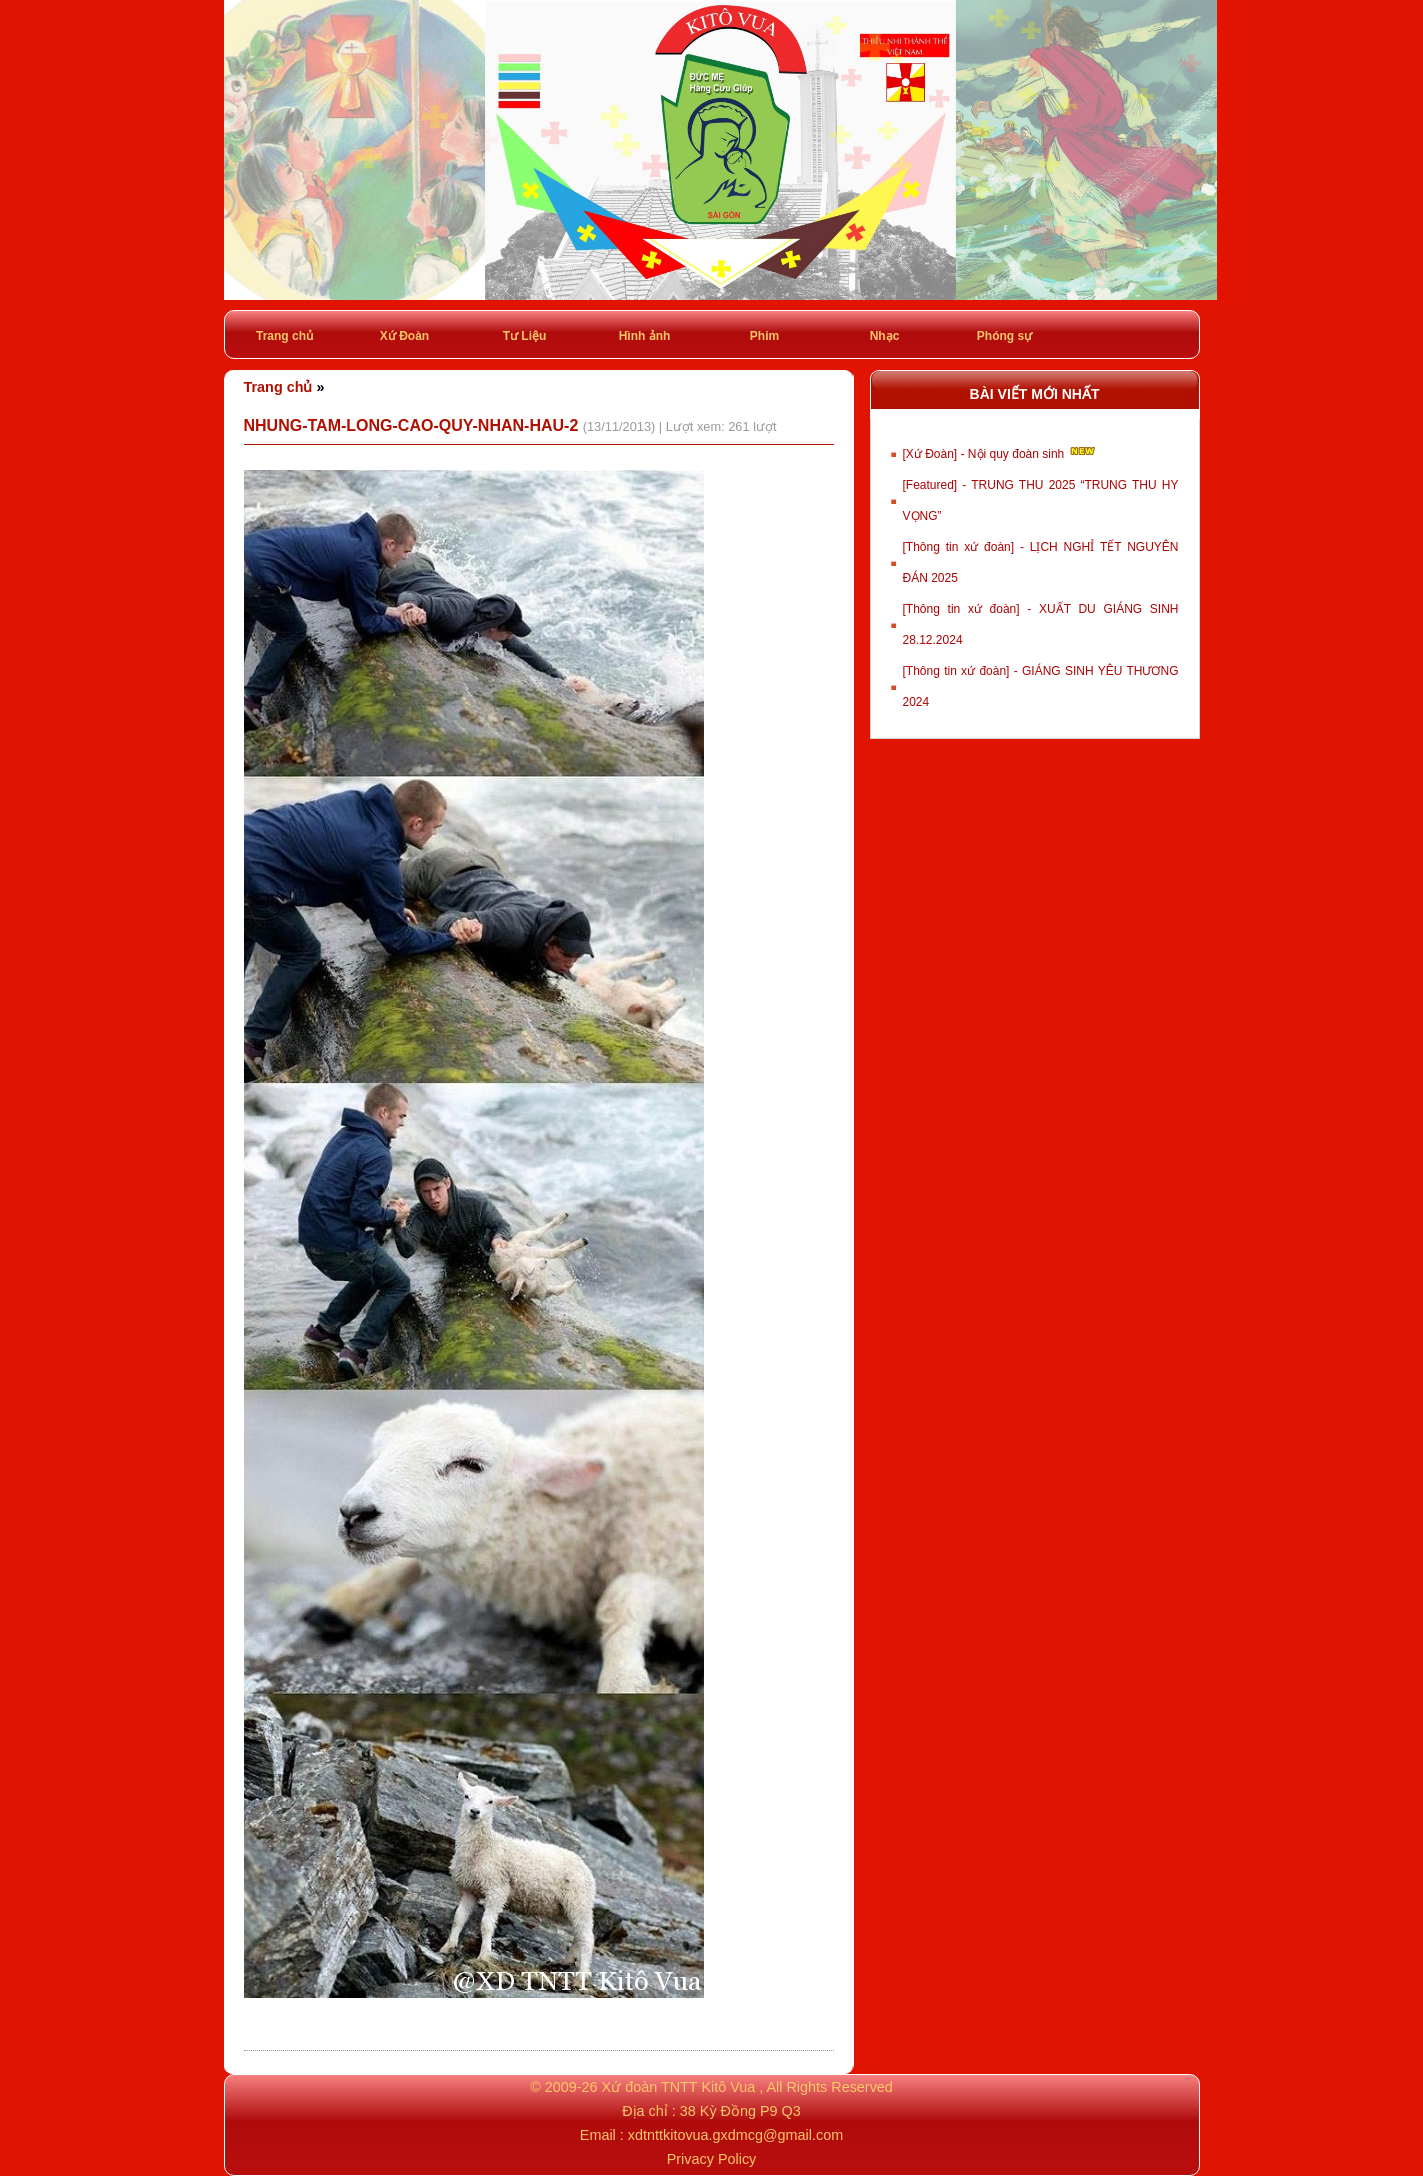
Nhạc (885, 336)
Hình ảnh (645, 336)
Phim (764, 336)
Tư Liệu (525, 336)
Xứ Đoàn (404, 336)
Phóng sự (1004, 336)
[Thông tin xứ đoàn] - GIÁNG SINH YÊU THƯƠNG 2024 (1041, 686)
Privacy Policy (712, 2159)
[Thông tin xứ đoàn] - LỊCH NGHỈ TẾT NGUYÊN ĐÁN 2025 (1041, 562)
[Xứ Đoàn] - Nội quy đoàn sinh (1000, 452)
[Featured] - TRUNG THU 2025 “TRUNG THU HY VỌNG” (1041, 500)
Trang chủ (284, 336)
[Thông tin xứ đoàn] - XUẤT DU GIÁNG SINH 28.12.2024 (1041, 624)
